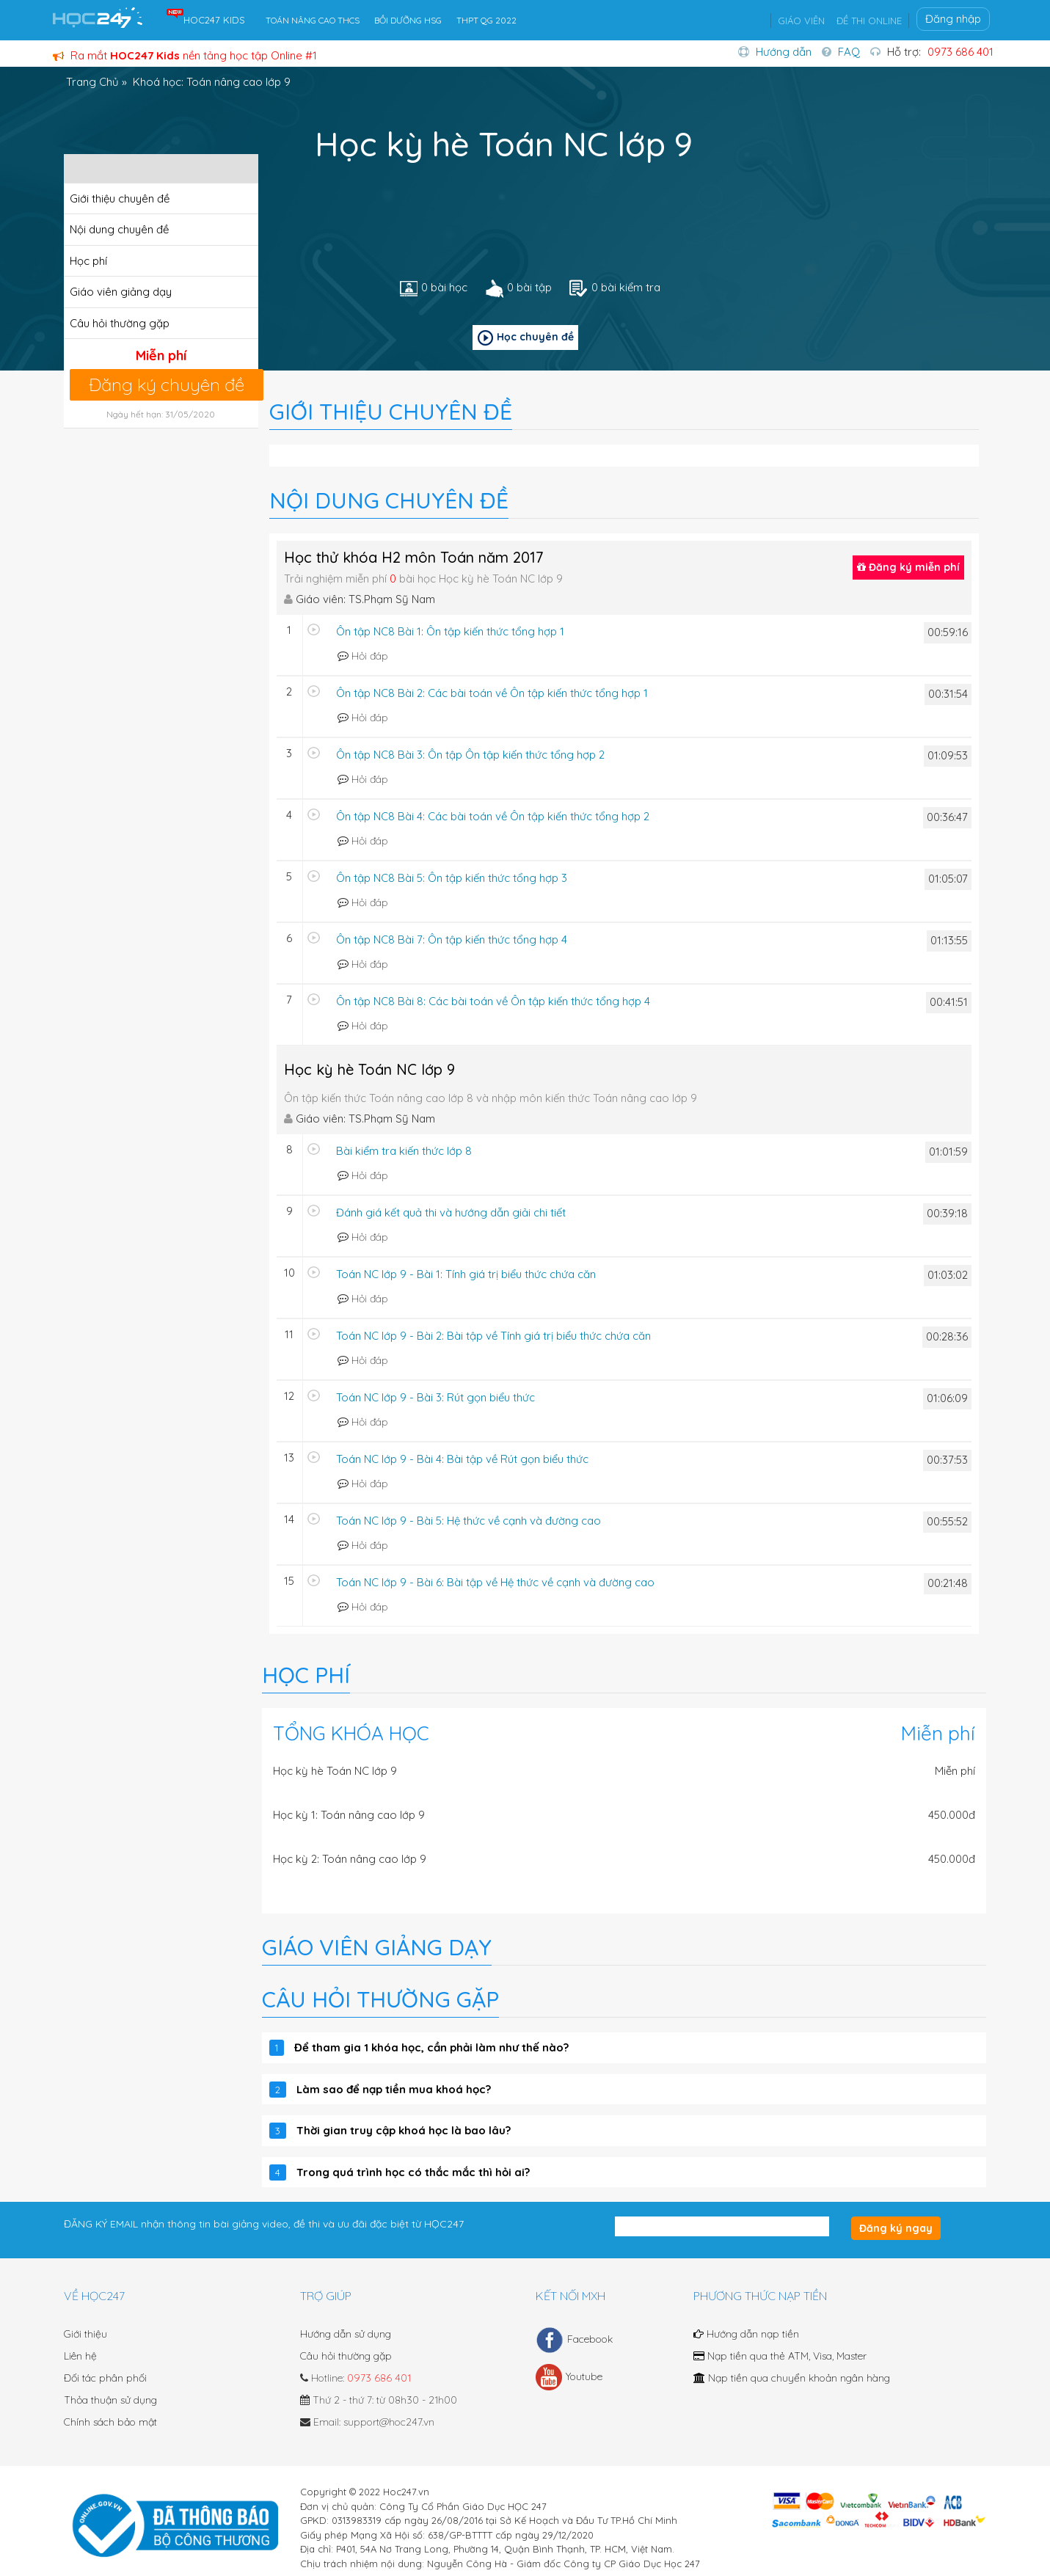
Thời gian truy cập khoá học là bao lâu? (403, 2130)
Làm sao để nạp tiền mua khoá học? (393, 2089)
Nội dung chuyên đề (119, 229)
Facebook (574, 2340)
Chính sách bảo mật (110, 2422)
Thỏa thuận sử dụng (110, 2400)
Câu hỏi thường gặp (119, 323)
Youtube (569, 2377)
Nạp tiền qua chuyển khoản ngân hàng (791, 2378)
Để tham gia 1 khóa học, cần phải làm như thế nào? (431, 2047)
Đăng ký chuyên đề (166, 384)
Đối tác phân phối (105, 2378)
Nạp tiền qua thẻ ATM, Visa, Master (780, 2355)
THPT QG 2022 (486, 20)
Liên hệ (80, 2355)
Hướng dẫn (784, 52)
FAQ (849, 52)
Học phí (88, 261)
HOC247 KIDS (214, 20)
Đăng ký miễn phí (908, 567)
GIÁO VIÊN (801, 20)
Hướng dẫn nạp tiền (746, 2333)
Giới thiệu (85, 2333)
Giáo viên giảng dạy (121, 292)
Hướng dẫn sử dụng (345, 2333)
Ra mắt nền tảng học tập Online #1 (185, 55)
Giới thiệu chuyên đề (119, 198)
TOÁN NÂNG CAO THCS (313, 20)
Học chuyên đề (525, 338)
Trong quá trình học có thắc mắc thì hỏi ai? (413, 2172)
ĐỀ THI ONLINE (869, 20)
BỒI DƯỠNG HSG (408, 20)
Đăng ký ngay (896, 2228)
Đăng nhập (953, 19)
